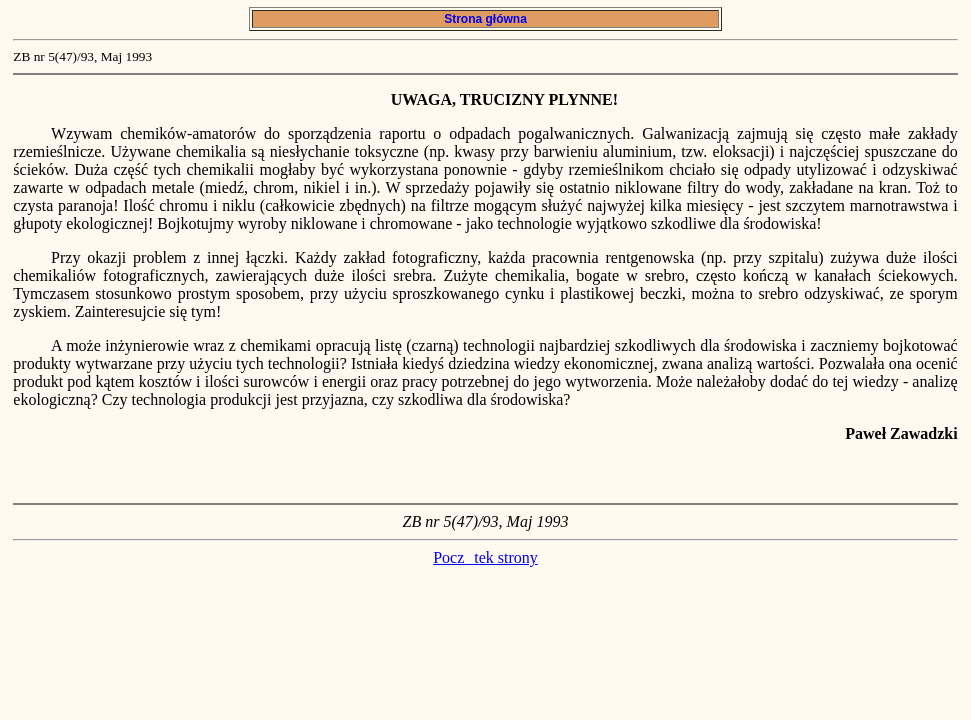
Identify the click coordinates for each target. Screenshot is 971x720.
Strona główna (485, 19)
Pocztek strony (485, 557)
